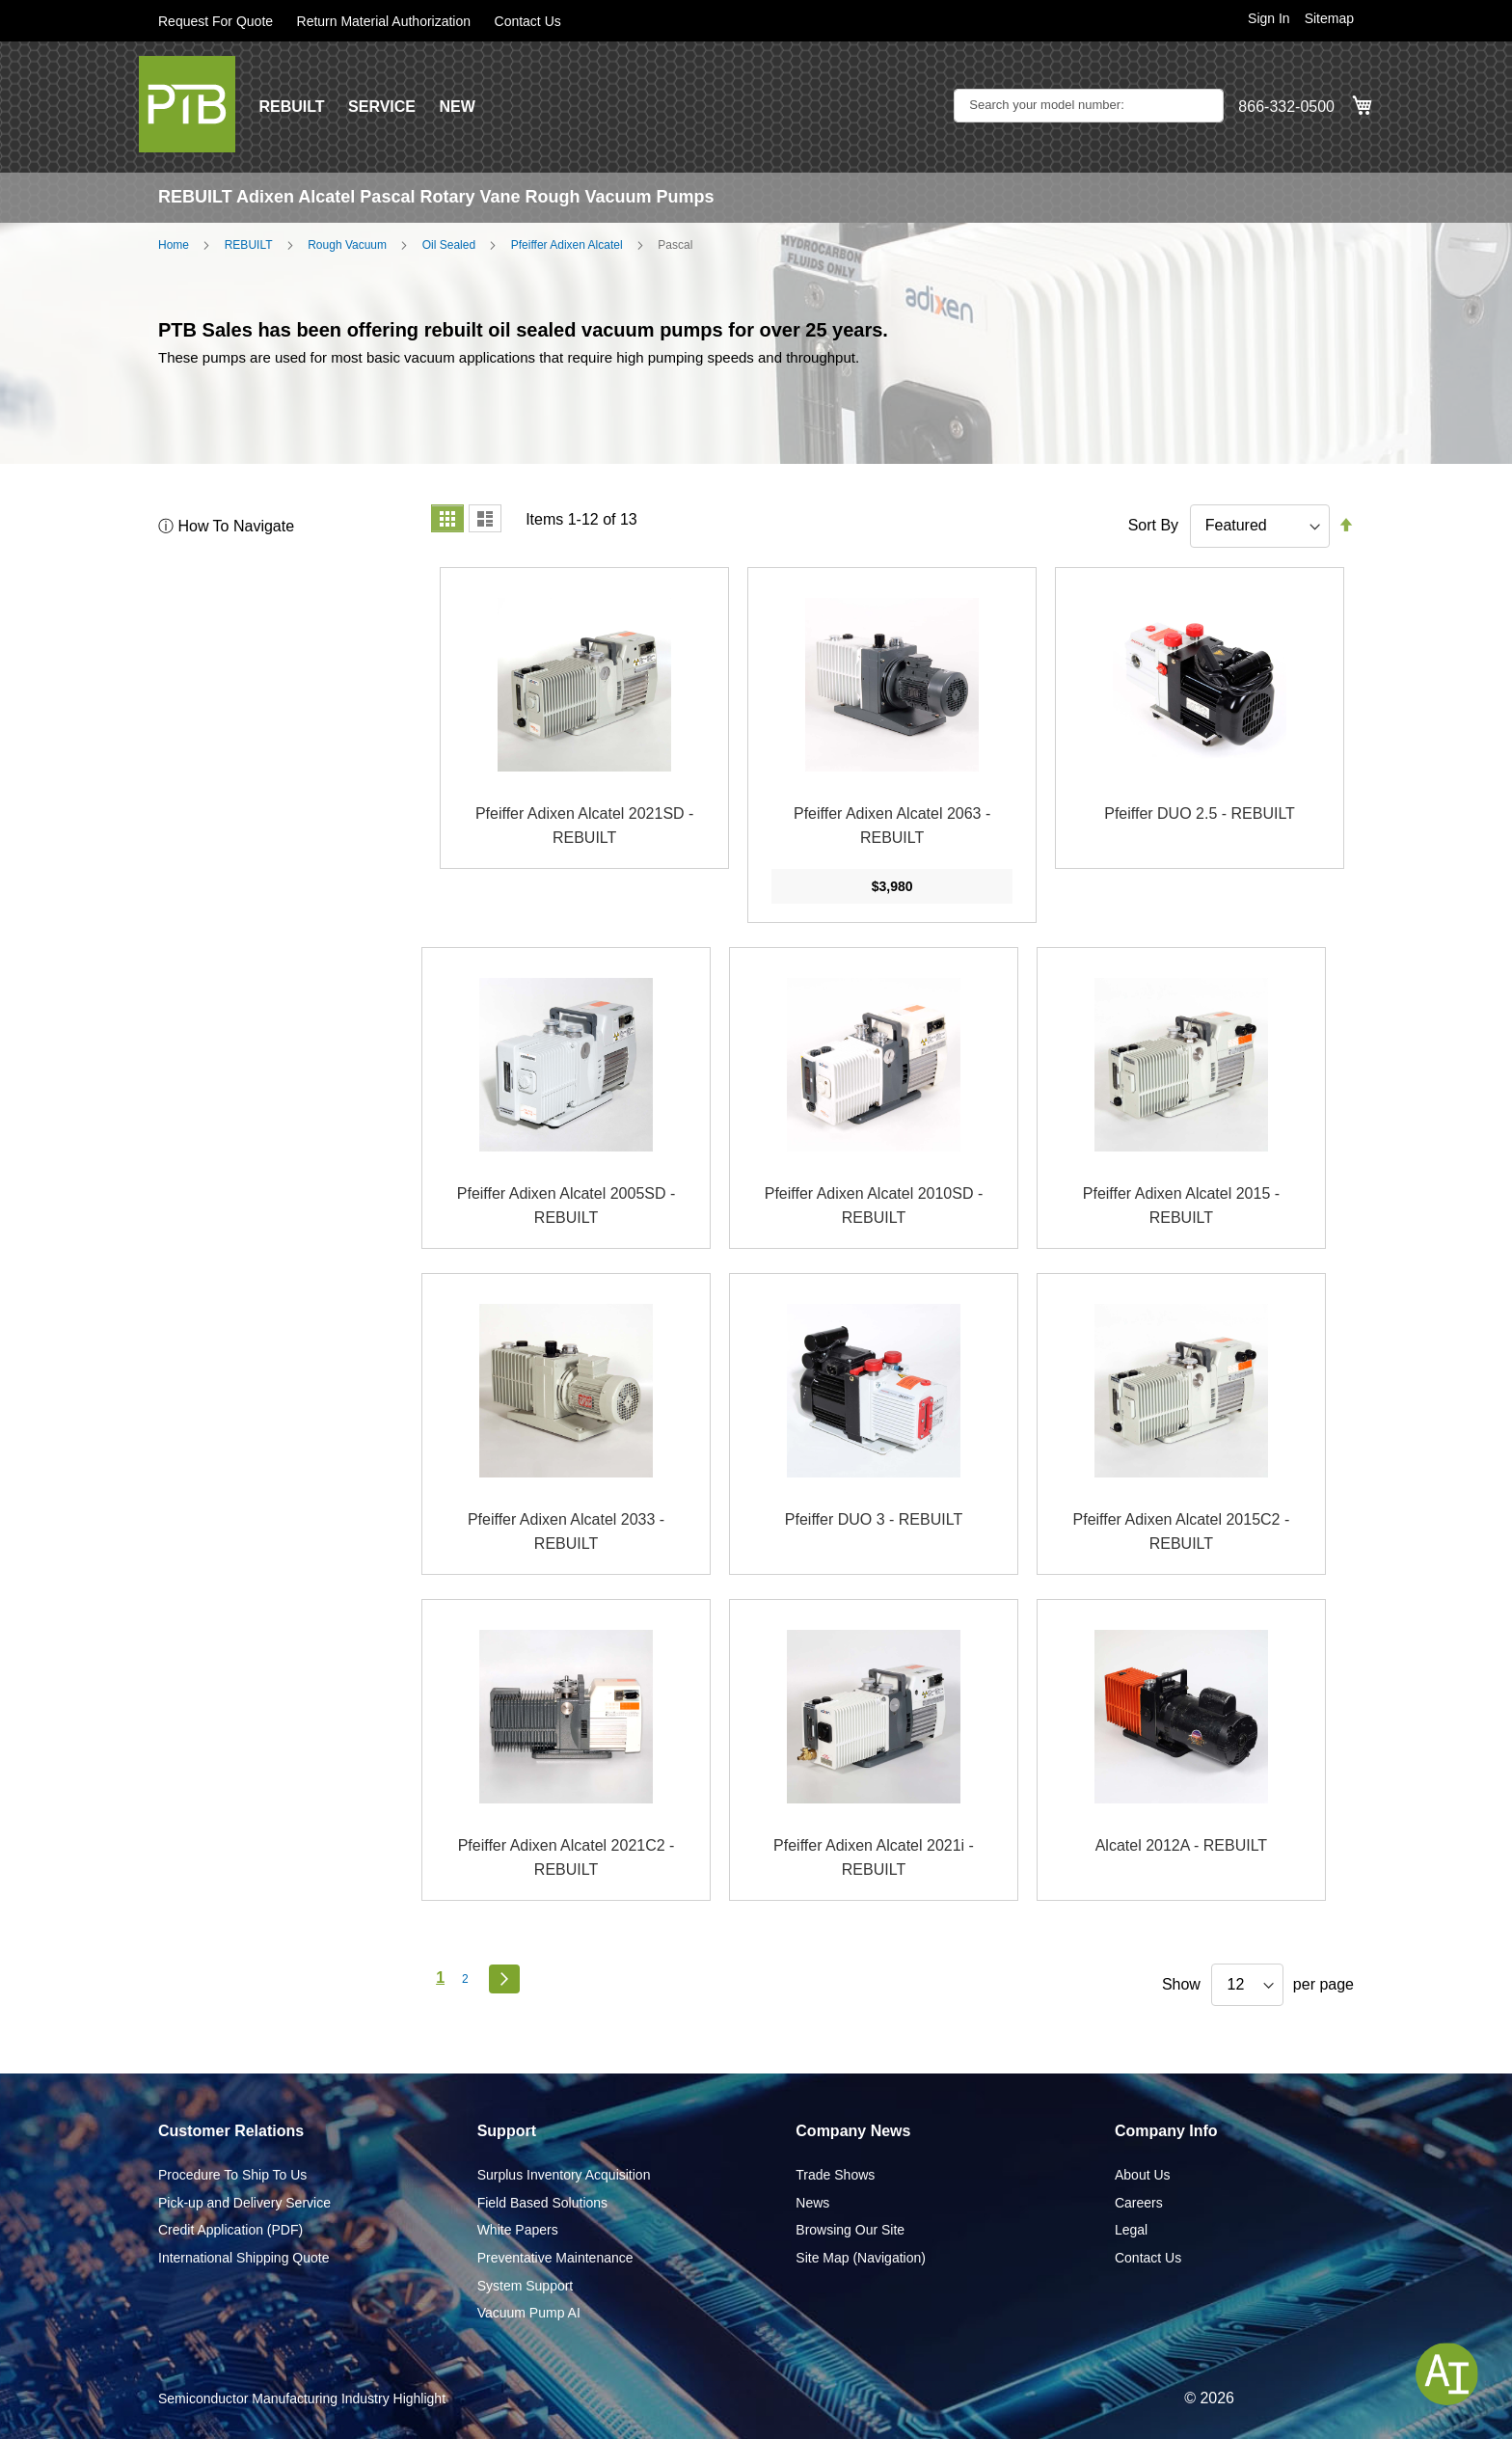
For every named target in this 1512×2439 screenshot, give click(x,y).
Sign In (1269, 18)
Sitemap (1329, 18)
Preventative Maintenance (555, 2257)
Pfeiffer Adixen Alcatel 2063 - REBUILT (892, 826)
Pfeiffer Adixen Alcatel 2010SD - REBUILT (874, 1206)
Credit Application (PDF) (230, 2229)
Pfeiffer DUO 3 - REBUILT (873, 1519)
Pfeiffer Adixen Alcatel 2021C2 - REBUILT (566, 1858)
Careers (1139, 2202)
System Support (525, 2285)
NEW (456, 106)
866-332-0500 (1286, 106)
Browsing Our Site (850, 2229)
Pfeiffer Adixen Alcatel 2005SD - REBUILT (566, 1206)
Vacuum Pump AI (528, 2312)
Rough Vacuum (347, 245)
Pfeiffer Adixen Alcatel (567, 245)
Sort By (1153, 525)
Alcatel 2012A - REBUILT (1181, 1845)
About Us (1143, 2174)
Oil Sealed (448, 245)
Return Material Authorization (384, 21)
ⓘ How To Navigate (226, 526)
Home (173, 245)
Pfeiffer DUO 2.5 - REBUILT (1199, 813)
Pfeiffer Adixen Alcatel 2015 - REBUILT (1181, 1206)
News (812, 2202)
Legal (1131, 2229)
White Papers (517, 2229)
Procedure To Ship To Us (232, 2174)
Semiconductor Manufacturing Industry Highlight (302, 2398)
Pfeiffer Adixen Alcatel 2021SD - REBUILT (584, 826)
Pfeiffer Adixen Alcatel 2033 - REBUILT (566, 1532)
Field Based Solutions (542, 2202)
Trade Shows (835, 2174)
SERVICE (382, 106)
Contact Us (528, 21)
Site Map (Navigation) (861, 2257)
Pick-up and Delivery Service (244, 2202)
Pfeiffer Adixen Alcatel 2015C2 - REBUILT (1181, 1532)
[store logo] (187, 104)
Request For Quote (215, 21)
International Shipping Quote (243, 2257)
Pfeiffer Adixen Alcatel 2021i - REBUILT (873, 1858)
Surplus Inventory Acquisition (564, 2174)
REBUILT (291, 106)
